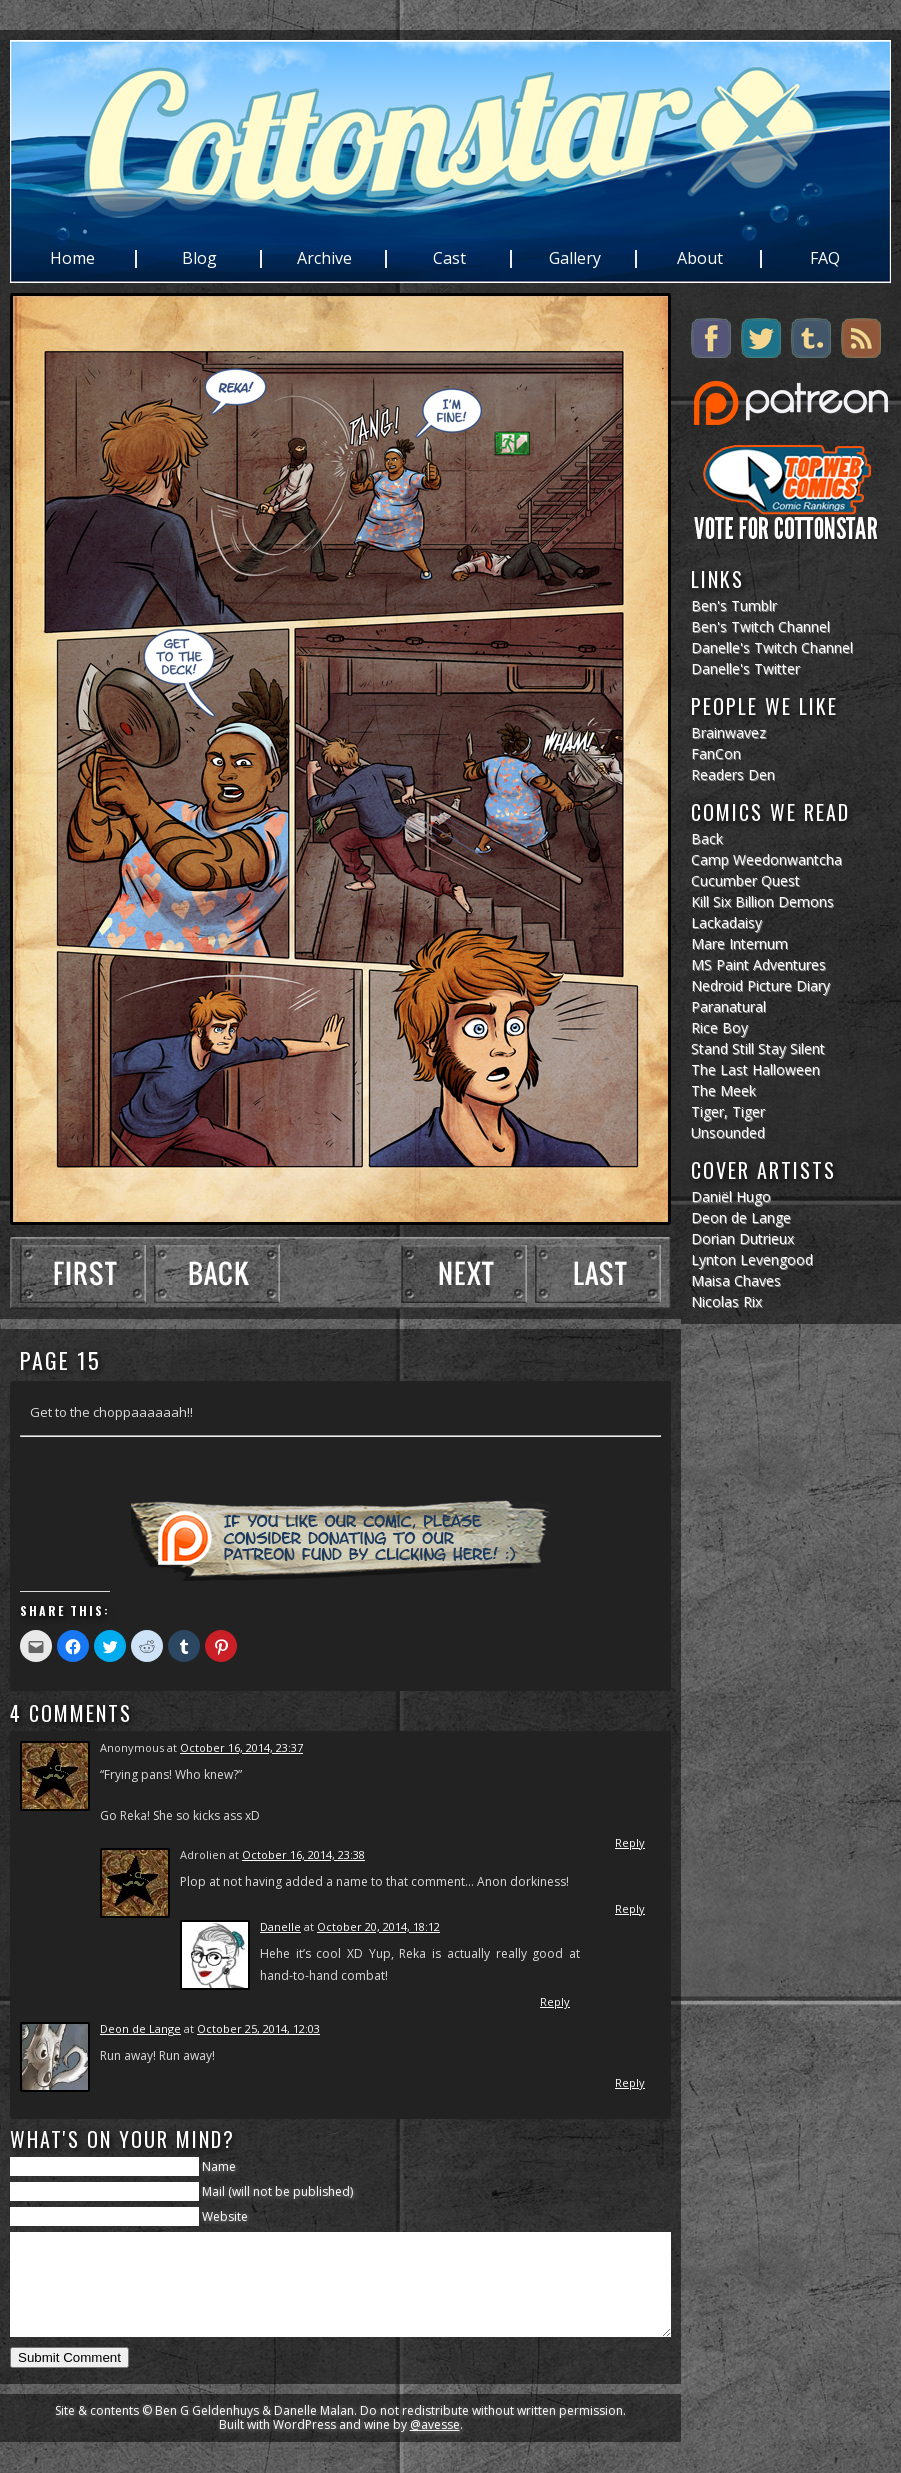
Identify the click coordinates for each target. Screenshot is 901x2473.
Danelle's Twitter (745, 668)
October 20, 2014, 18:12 (378, 1926)
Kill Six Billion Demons (762, 901)
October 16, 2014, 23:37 (241, 1747)
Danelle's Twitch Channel (772, 647)
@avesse (435, 2445)
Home (72, 259)
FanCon (716, 753)
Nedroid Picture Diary (760, 985)
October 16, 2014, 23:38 (303, 1854)
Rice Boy (719, 1027)
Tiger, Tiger (728, 1111)
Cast (449, 259)
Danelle (280, 1926)
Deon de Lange (140, 2028)
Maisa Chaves (736, 1280)
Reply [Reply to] (630, 1842)
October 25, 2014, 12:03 (258, 2028)
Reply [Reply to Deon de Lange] (630, 2082)
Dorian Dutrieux (742, 1238)
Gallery (575, 259)
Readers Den (733, 774)
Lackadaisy (726, 922)
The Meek (723, 1090)
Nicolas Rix (726, 1301)
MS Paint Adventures (758, 964)
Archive (324, 259)
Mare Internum (739, 943)
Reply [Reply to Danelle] (555, 2001)
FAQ (825, 259)
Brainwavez (728, 732)
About (700, 259)
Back (707, 838)
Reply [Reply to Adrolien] (630, 1908)
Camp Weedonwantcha (766, 859)
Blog (199, 259)
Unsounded (728, 1132)
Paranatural (728, 1006)
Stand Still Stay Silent (758, 1048)
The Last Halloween (755, 1069)
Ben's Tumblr (734, 605)
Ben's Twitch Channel (760, 626)
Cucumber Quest (745, 880)
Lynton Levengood (752, 1259)
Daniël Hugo (731, 1196)
